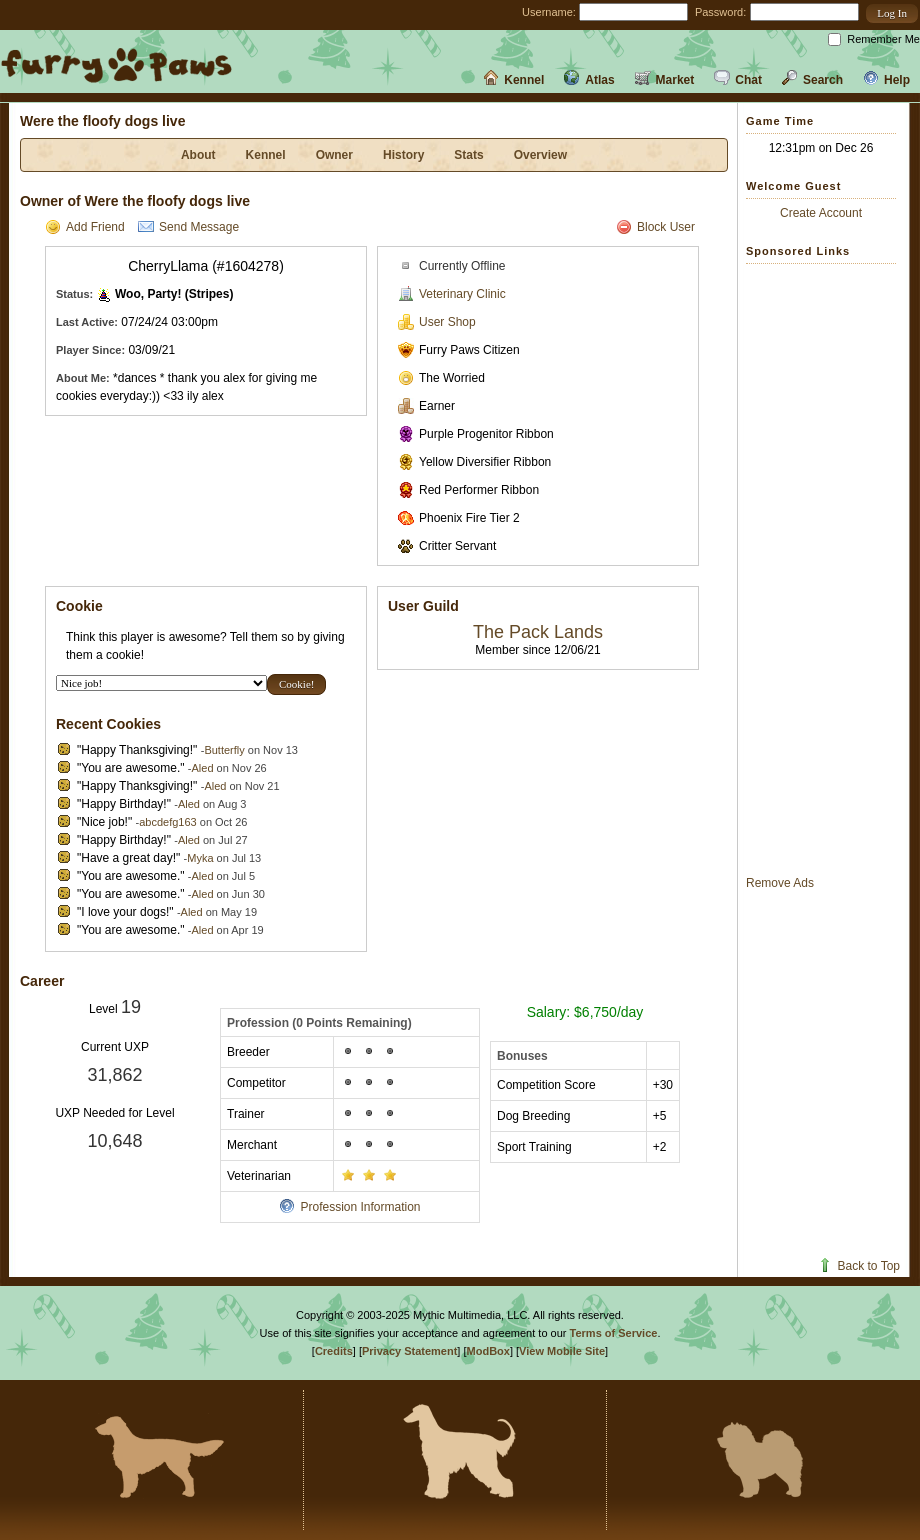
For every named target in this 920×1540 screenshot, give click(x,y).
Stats (468, 155)
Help (886, 80)
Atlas (589, 80)
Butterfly (224, 750)
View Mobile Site (562, 1351)
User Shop (437, 322)
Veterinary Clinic (452, 294)
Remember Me (883, 39)
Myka (200, 858)
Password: (720, 12)
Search (812, 80)
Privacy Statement (409, 1351)
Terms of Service (614, 1333)
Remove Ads (780, 883)
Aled (202, 768)
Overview (540, 155)
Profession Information (349, 1207)
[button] (892, 13)
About (198, 155)
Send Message (188, 227)
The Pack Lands (538, 632)
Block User (655, 227)
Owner (334, 155)
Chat (738, 80)
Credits (334, 1351)
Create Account (821, 213)
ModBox (488, 1351)
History (403, 155)
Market (665, 80)
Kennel (513, 80)
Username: (549, 12)
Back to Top (858, 1266)
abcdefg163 (168, 822)
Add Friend (85, 227)
